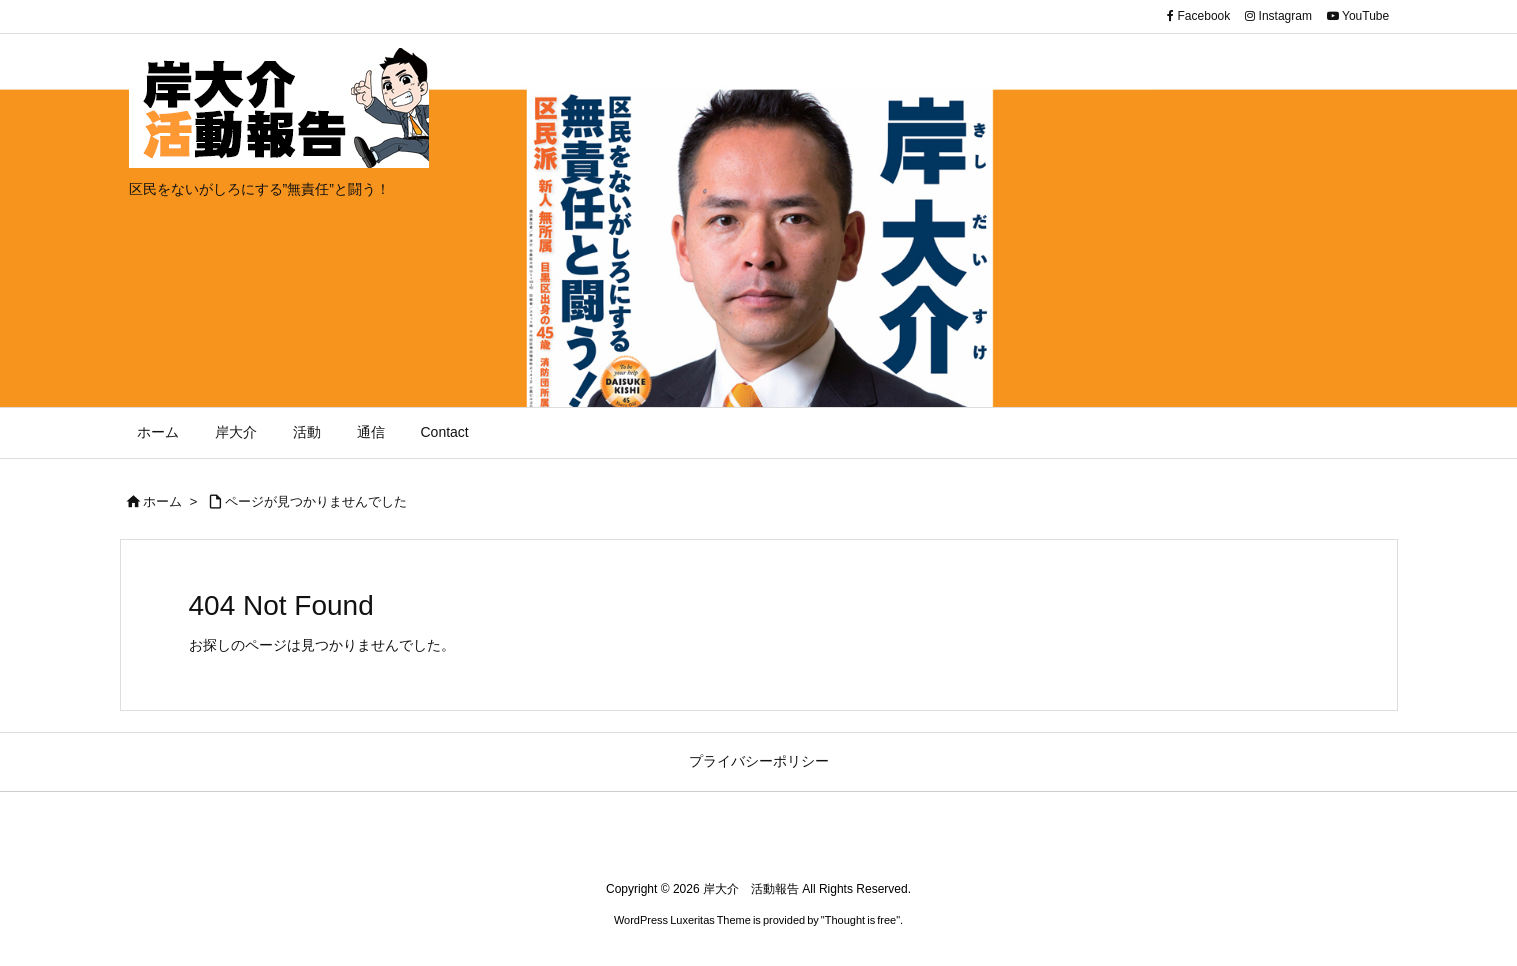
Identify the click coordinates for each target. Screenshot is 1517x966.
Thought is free (860, 920)
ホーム (162, 501)
